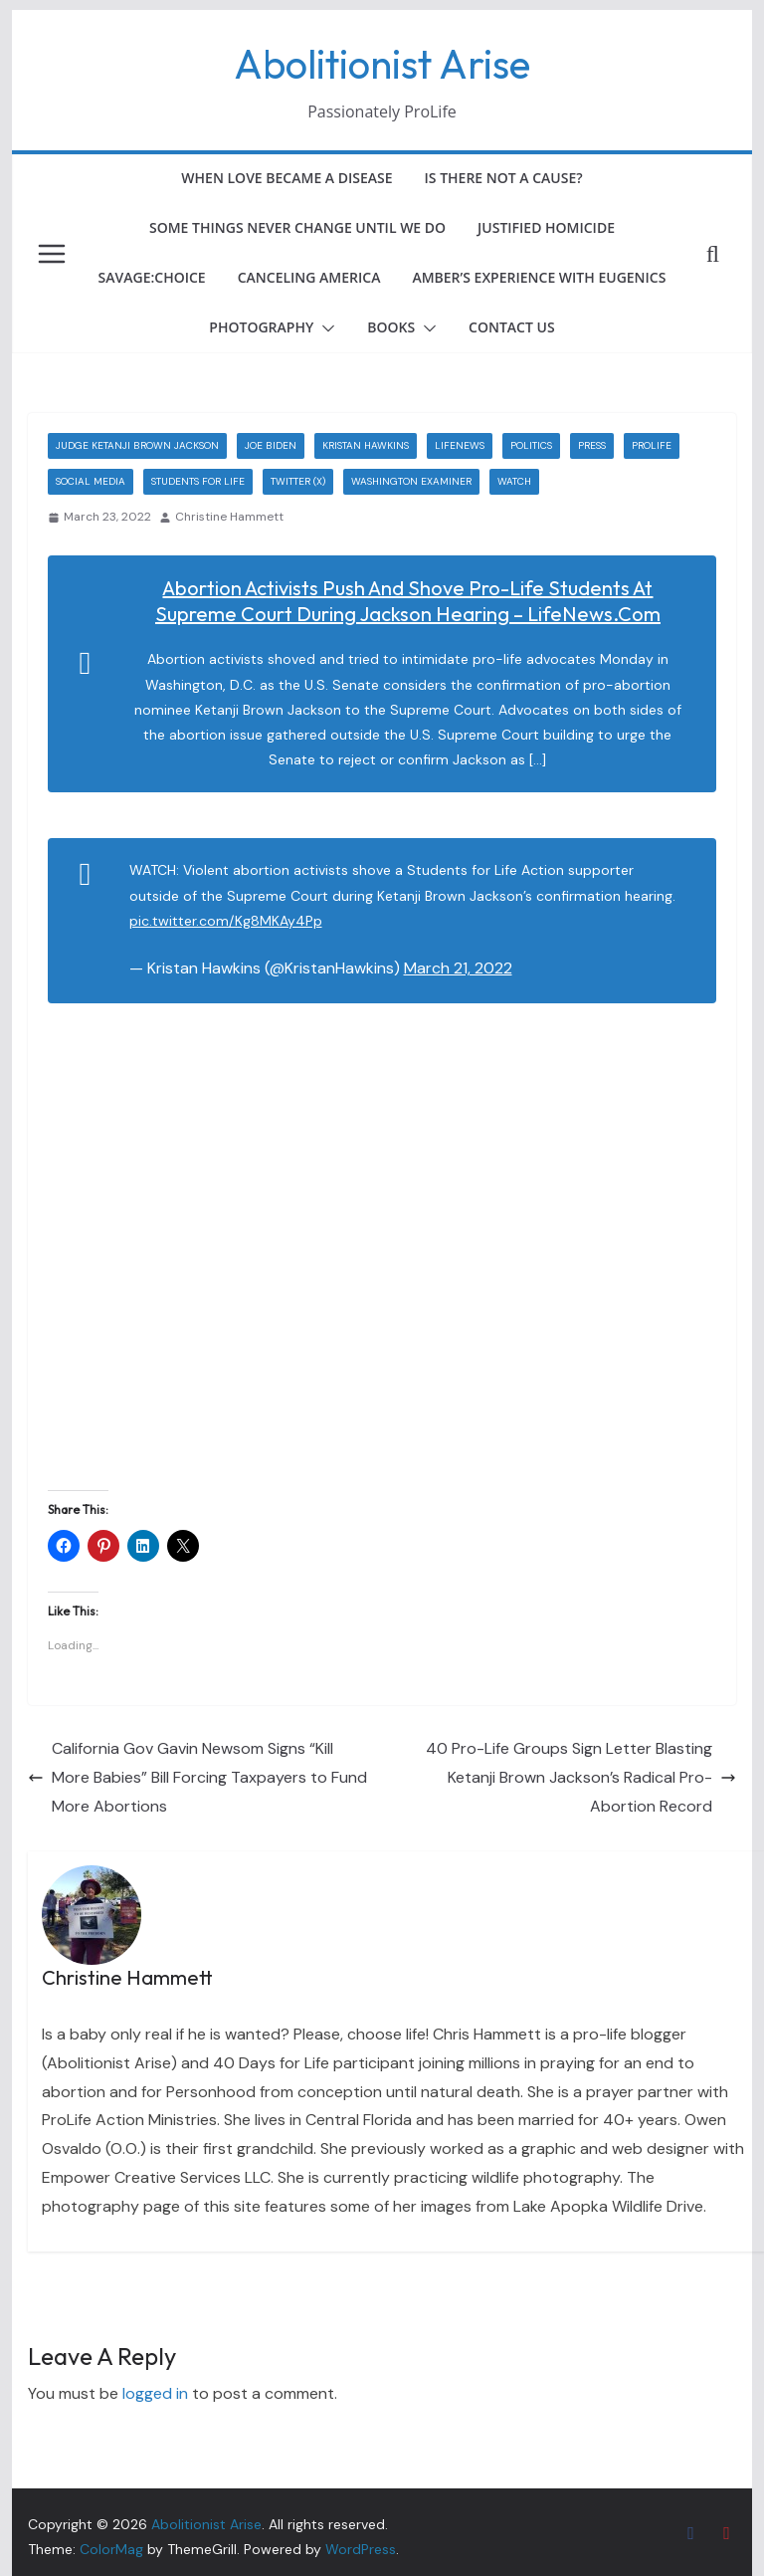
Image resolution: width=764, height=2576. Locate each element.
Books (391, 327)
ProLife (651, 445)
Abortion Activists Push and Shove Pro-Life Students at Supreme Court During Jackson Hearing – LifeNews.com (408, 600)
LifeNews (459, 445)
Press (592, 445)
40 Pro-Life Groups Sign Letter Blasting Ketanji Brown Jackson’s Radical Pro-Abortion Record (581, 1777)
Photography (261, 327)
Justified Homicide (546, 227)
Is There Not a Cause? (504, 177)
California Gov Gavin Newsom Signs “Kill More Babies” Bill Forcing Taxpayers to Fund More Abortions (197, 1777)
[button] (324, 328)
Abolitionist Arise (382, 64)
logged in (155, 2393)
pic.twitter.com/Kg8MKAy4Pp (225, 921)
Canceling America (309, 277)
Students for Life (198, 481)
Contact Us (512, 327)
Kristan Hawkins (365, 445)
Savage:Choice (152, 277)
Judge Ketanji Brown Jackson (137, 445)
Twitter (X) (298, 481)
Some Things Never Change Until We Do (297, 227)
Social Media (90, 481)
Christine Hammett (229, 517)
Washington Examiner (411, 481)
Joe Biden (270, 445)
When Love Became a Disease (286, 177)
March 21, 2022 (458, 968)
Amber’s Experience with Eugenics (539, 277)
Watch (514, 481)
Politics (531, 445)
